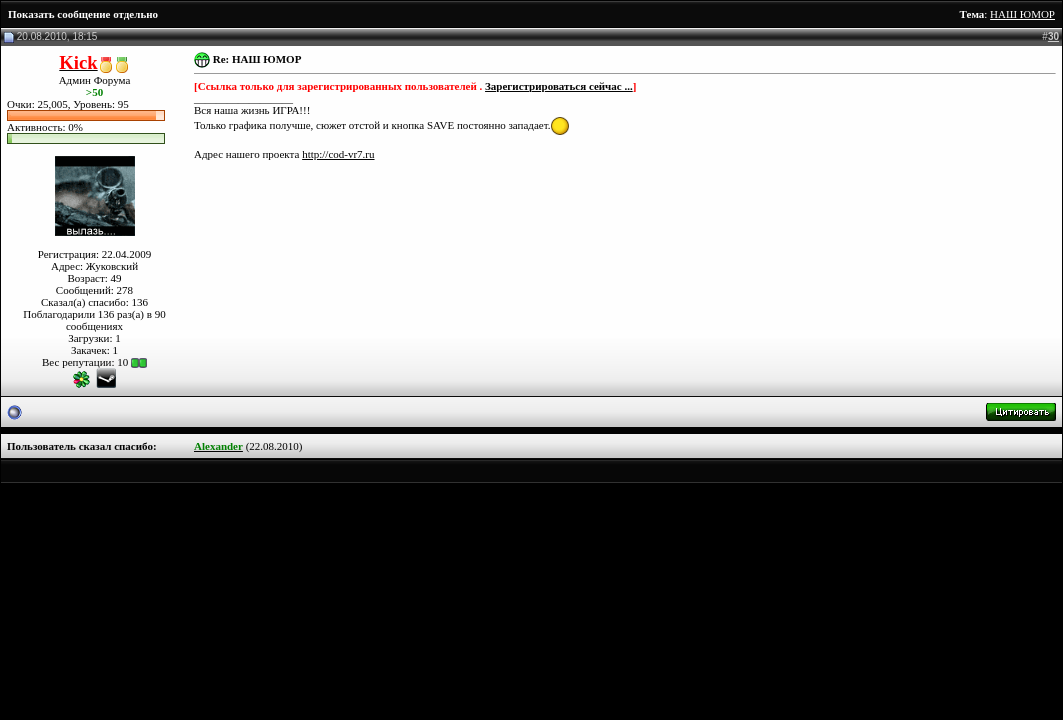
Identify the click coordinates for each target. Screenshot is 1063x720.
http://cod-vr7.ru (338, 154)
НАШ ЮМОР (1022, 14)
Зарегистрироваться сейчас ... (559, 86)
